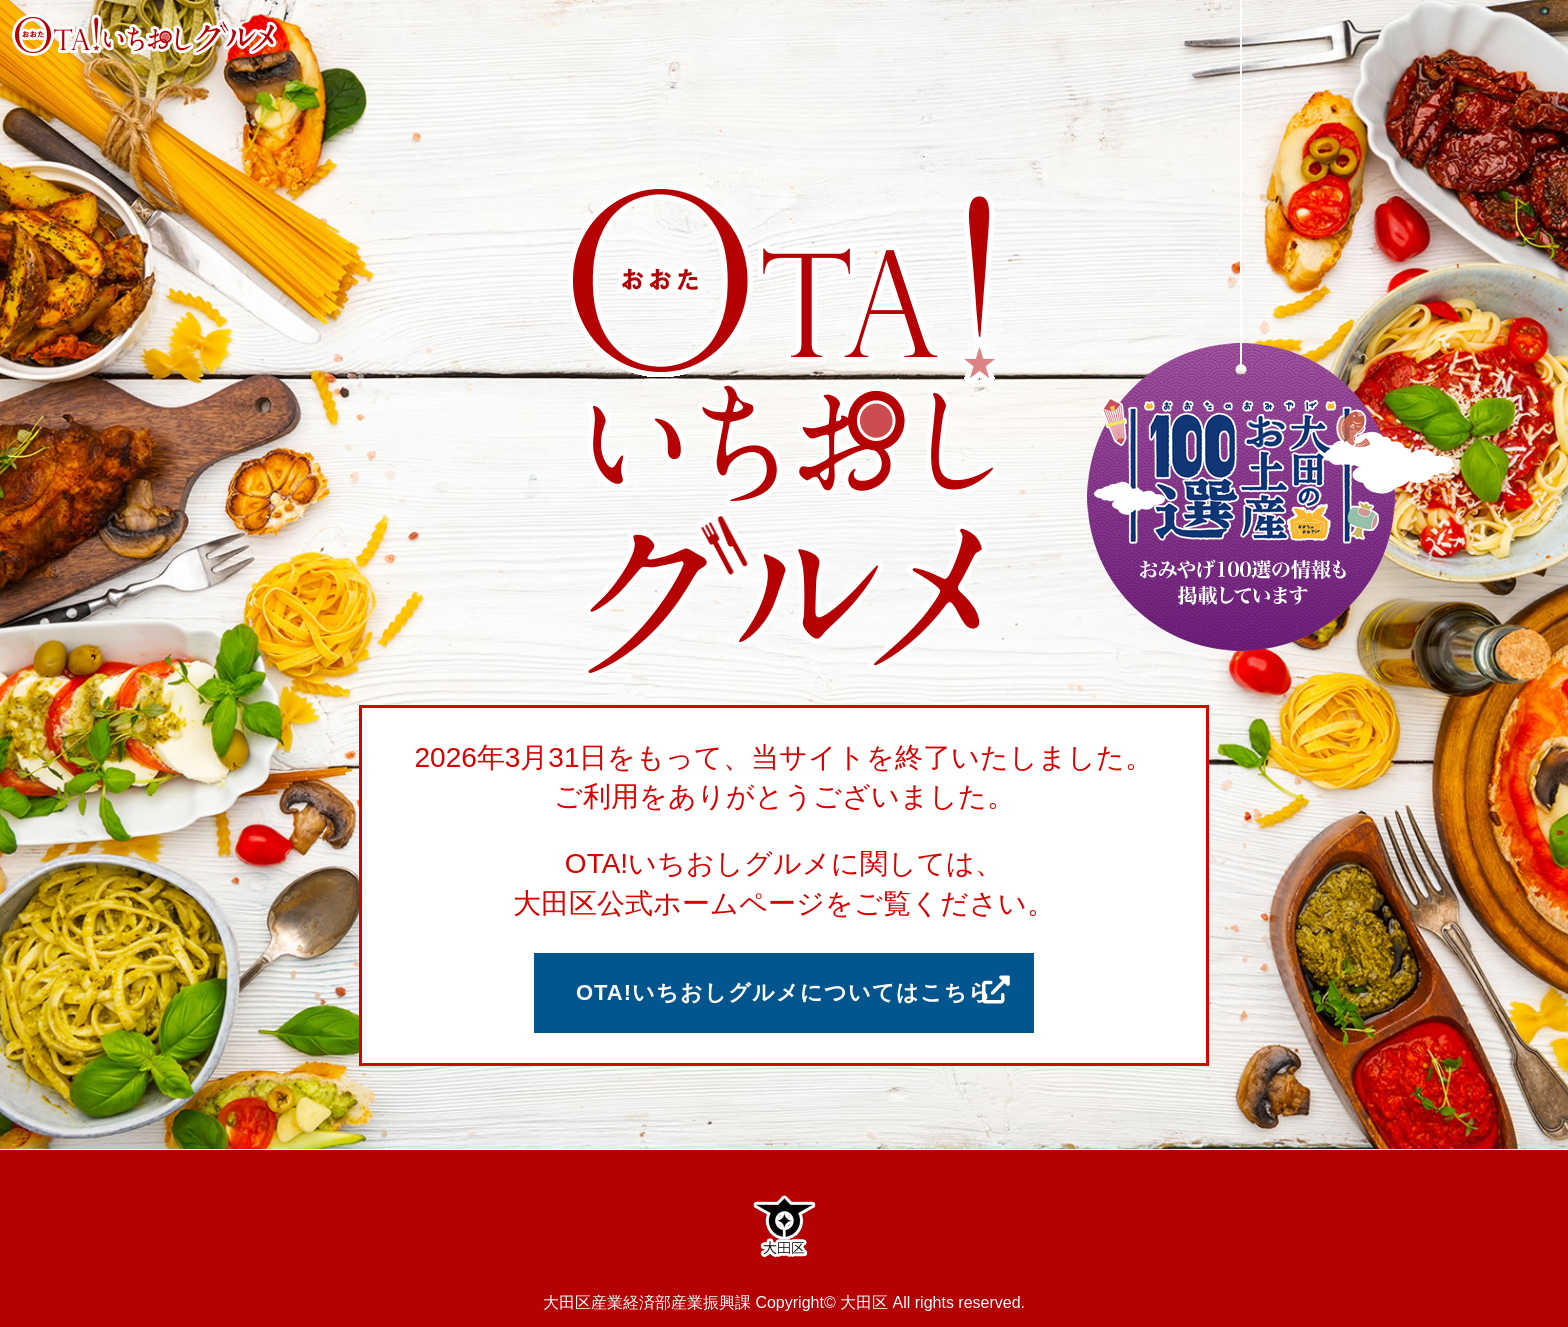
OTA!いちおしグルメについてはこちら (784, 992)
